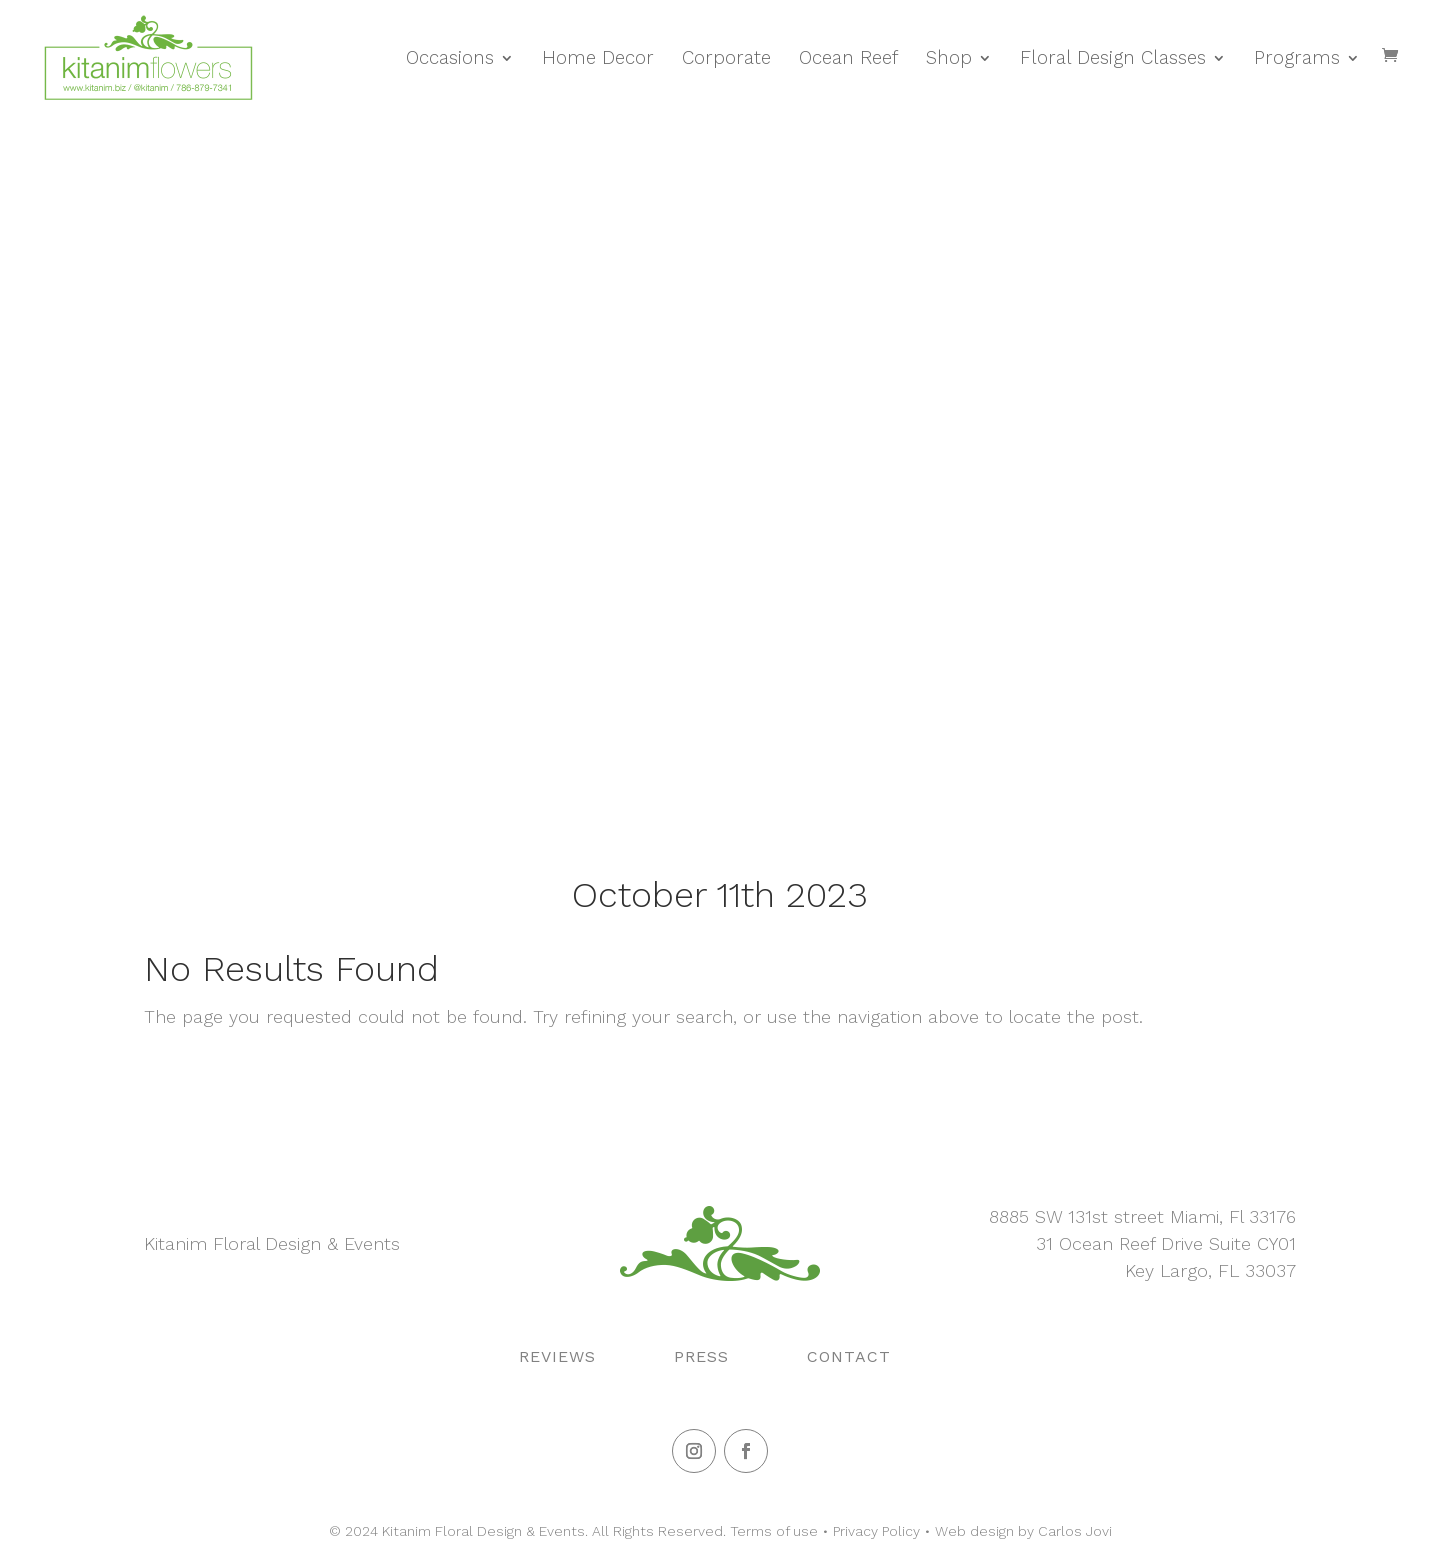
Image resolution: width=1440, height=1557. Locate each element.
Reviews (557, 1356)
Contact (849, 1356)
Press (701, 1356)
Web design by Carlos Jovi (1023, 1531)
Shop (949, 58)
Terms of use (774, 1531)
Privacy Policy (876, 1531)
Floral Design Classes (1113, 58)
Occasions (450, 58)
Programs (1297, 58)
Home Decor (598, 58)
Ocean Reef (848, 58)
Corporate (726, 58)
